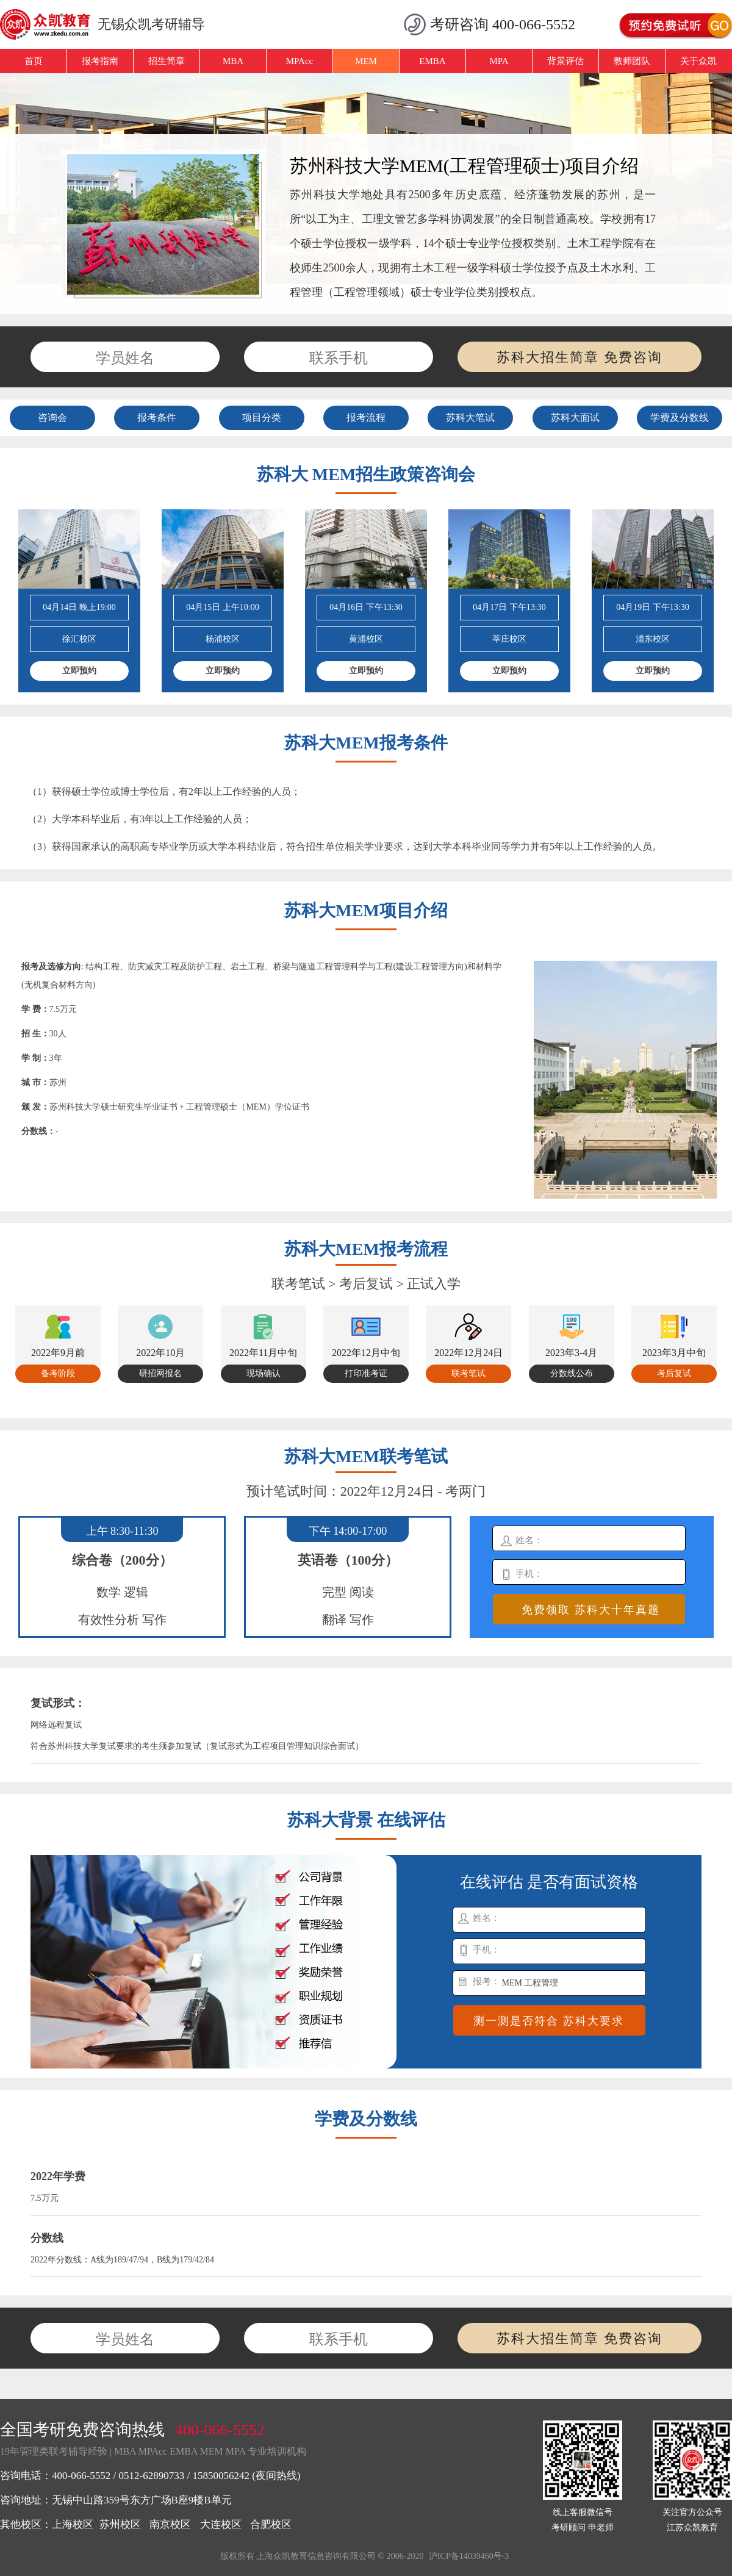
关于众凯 (698, 61)
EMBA (432, 61)
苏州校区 (120, 2524)
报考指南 (100, 61)
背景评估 (565, 61)
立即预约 (79, 670)
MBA (233, 61)
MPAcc (299, 61)
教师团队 (632, 61)
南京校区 (170, 2524)
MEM (366, 61)
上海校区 (72, 2524)
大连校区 (221, 2524)
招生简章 (166, 61)
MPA (498, 61)
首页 (33, 61)
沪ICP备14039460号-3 (469, 2556)
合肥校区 (271, 2524)
